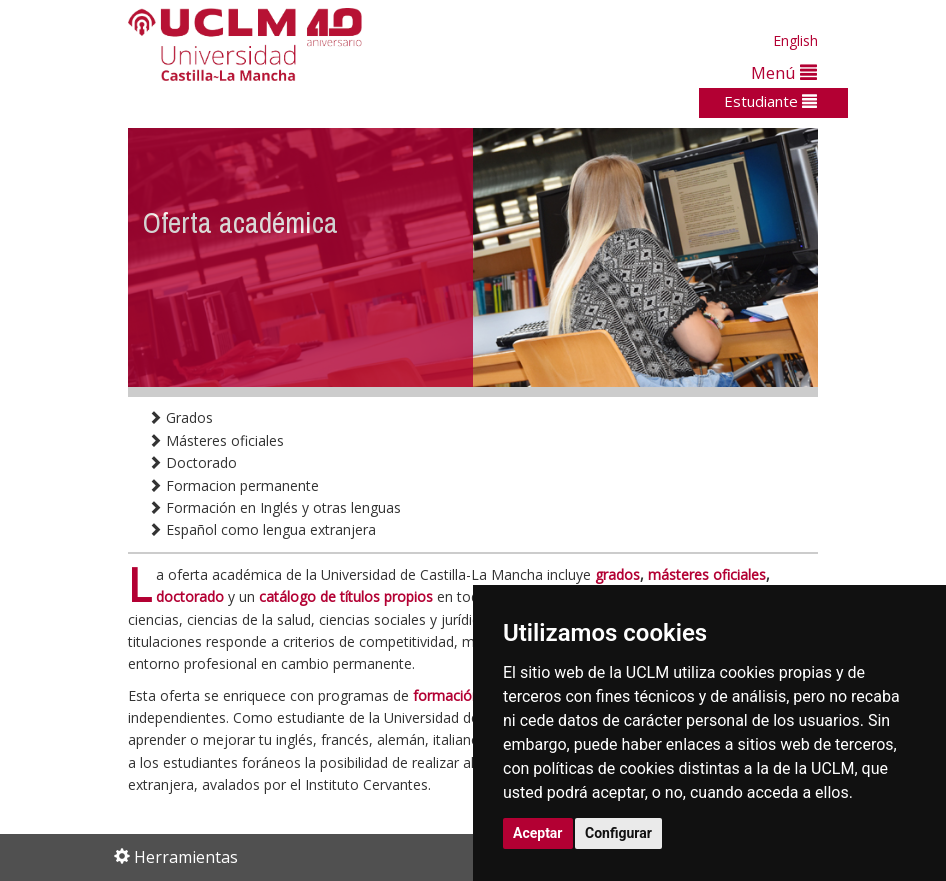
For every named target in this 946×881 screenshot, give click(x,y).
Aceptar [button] (538, 833)
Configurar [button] (618, 833)
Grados (180, 417)
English (795, 40)
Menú (784, 72)
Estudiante (770, 101)
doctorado (190, 596)
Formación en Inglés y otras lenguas (274, 507)
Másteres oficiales (216, 440)
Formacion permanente (233, 485)
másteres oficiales (707, 574)
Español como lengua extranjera (262, 529)
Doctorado (192, 462)
